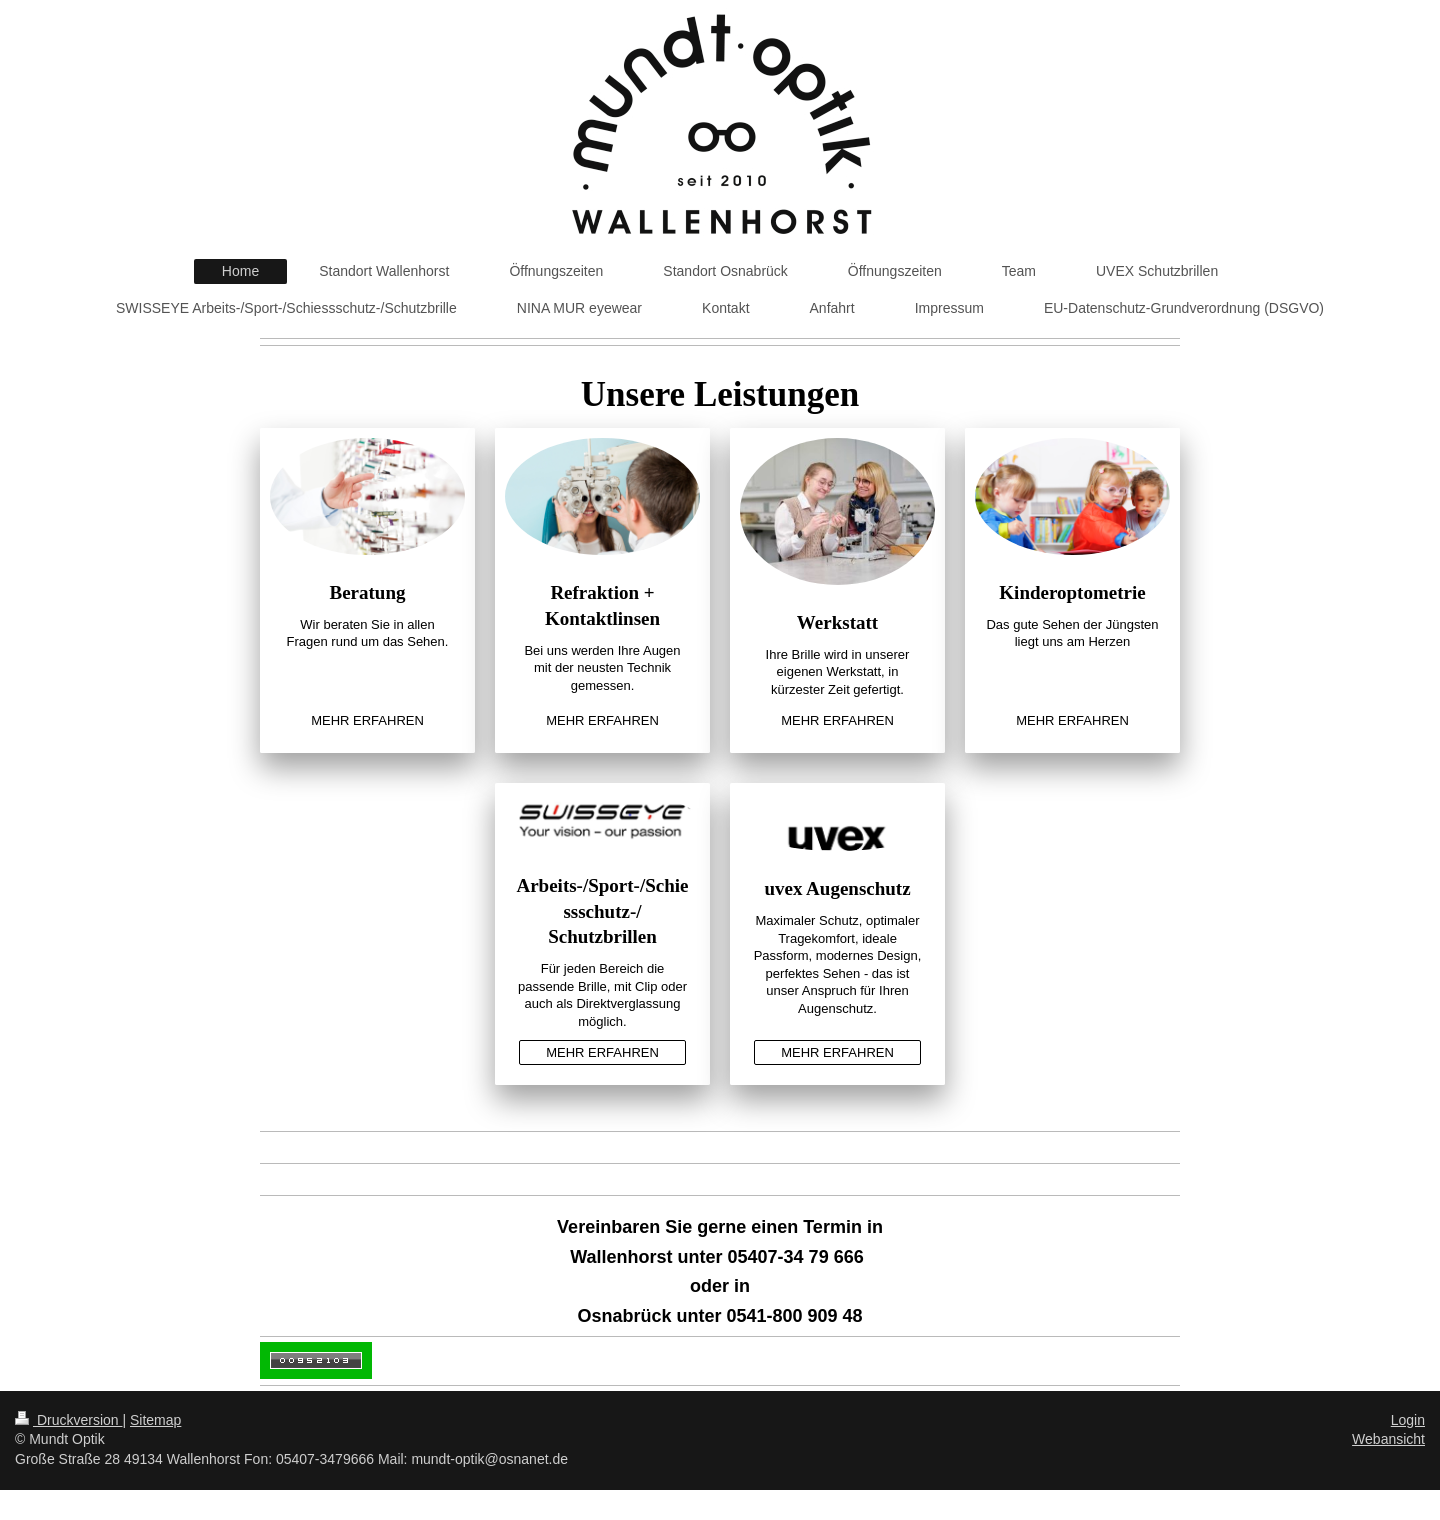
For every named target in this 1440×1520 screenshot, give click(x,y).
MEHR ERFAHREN (367, 720)
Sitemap (155, 1420)
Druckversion (68, 1420)
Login (1408, 1420)
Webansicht (1388, 1439)
